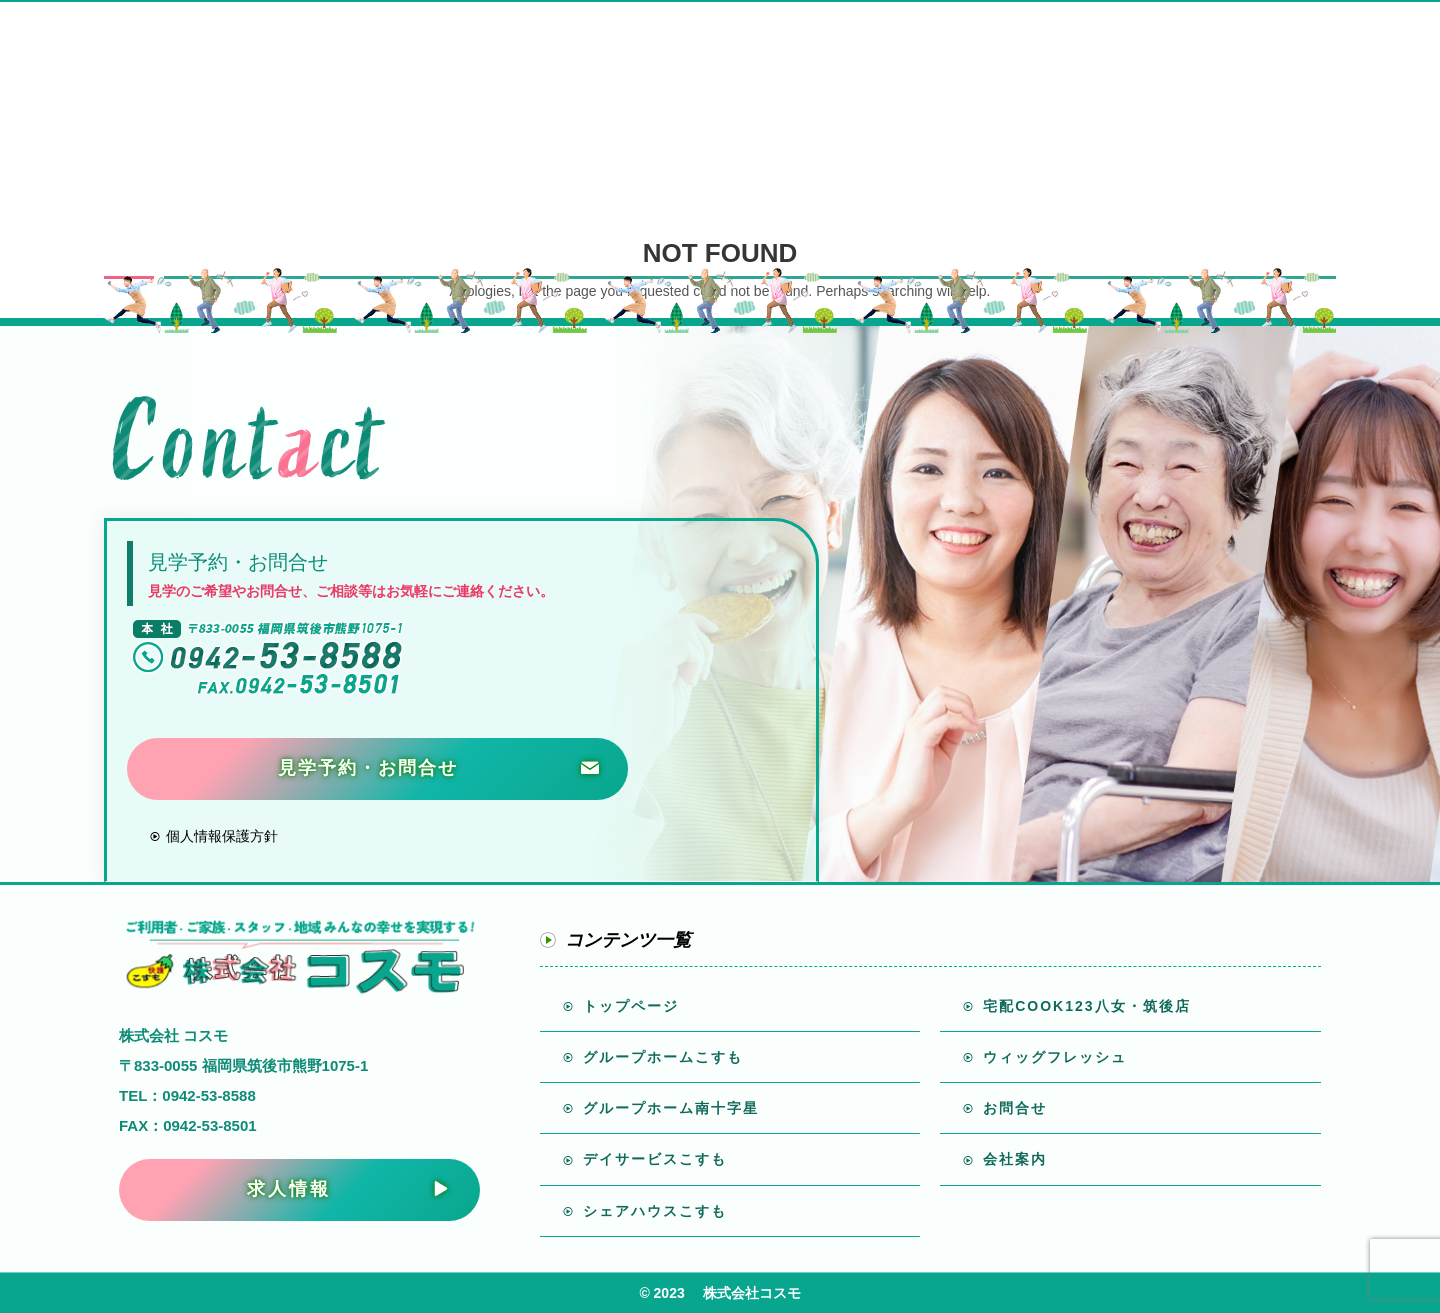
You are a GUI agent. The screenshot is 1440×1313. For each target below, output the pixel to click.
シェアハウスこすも (652, 1211)
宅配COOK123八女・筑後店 (1083, 1006)
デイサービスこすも (652, 1159)
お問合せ (1012, 1108)
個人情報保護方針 (220, 836)
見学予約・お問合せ (368, 768)
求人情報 (289, 1189)
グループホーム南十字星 (668, 1108)
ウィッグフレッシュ (1052, 1057)
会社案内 (1012, 1159)
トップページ (628, 1006)
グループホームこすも (660, 1057)
